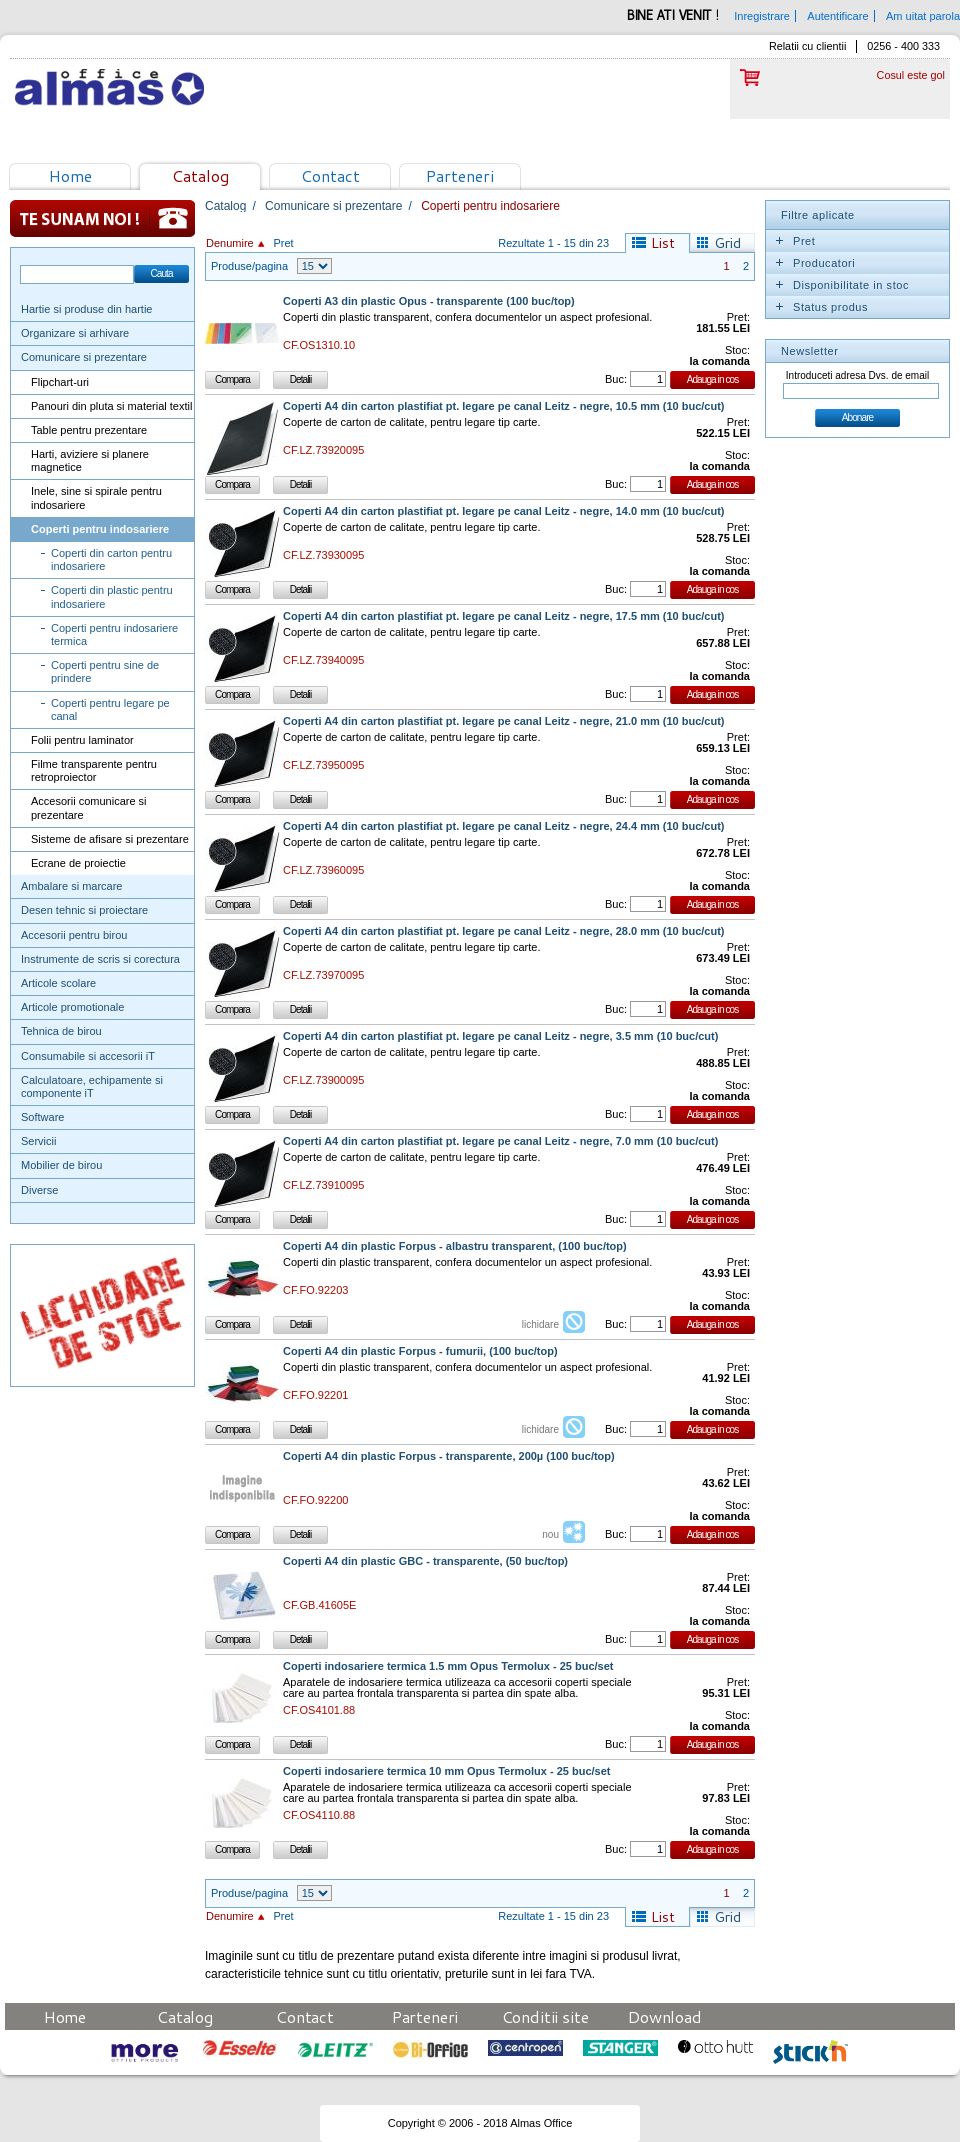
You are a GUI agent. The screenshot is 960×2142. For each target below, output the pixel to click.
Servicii (38, 1141)
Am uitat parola (923, 16)
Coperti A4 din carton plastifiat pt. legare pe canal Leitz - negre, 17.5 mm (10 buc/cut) (504, 616)
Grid (727, 243)
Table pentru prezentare (89, 430)
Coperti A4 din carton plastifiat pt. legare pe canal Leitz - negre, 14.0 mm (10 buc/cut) (504, 511)
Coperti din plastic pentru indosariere (112, 596)
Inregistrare (762, 16)
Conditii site (545, 2016)
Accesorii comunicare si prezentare (89, 807)
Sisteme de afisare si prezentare (110, 839)
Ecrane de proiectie (78, 863)
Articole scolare (58, 983)
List (663, 243)
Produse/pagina (249, 266)
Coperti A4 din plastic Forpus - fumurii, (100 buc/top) (420, 1351)
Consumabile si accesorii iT (88, 1056)
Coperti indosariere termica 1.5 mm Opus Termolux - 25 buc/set (448, 1666)
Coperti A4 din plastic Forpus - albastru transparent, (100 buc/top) (455, 1246)
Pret (283, 243)
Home (70, 175)
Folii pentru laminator (82, 740)
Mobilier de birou (61, 1165)
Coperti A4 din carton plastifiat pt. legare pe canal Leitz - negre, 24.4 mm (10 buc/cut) (504, 826)
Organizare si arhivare (75, 333)
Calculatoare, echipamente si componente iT (92, 1086)
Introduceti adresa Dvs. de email (857, 375)
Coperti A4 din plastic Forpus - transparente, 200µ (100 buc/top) (449, 1456)
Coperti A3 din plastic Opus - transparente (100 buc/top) (429, 301)
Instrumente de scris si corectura (100, 959)
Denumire (230, 243)
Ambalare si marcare (71, 886)
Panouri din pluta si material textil (111, 406)
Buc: (616, 379)
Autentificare (837, 16)
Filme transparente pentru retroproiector (94, 770)
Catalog (200, 175)
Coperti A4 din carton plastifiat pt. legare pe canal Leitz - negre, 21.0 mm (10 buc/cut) (504, 721)
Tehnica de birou (61, 1031)
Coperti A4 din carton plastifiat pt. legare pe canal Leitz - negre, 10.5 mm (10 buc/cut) (504, 406)
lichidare (540, 1324)
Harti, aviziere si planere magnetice (90, 460)
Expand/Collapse (779, 241)
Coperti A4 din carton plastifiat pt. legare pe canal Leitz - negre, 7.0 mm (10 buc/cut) (500, 1141)
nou (550, 1534)
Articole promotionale (72, 1007)
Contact (330, 175)
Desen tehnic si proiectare (84, 910)
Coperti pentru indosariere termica (114, 634)
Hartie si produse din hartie (86, 309)
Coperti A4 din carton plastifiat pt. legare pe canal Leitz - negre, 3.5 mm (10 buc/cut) (500, 1036)
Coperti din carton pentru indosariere (111, 559)
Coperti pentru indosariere (100, 529)
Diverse (39, 1190)
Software (42, 1117)
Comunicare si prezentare (84, 357)
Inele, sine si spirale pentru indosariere (96, 497)
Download (665, 2016)
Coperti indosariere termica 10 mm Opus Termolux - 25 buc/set (446, 1771)
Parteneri (460, 175)
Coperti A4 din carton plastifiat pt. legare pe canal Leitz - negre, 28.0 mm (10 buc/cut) (504, 931)
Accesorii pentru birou (74, 935)
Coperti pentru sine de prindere (105, 671)
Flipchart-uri (60, 382)
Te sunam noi (102, 218)
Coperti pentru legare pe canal (110, 709)
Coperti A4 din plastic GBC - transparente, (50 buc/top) (425, 1561)
